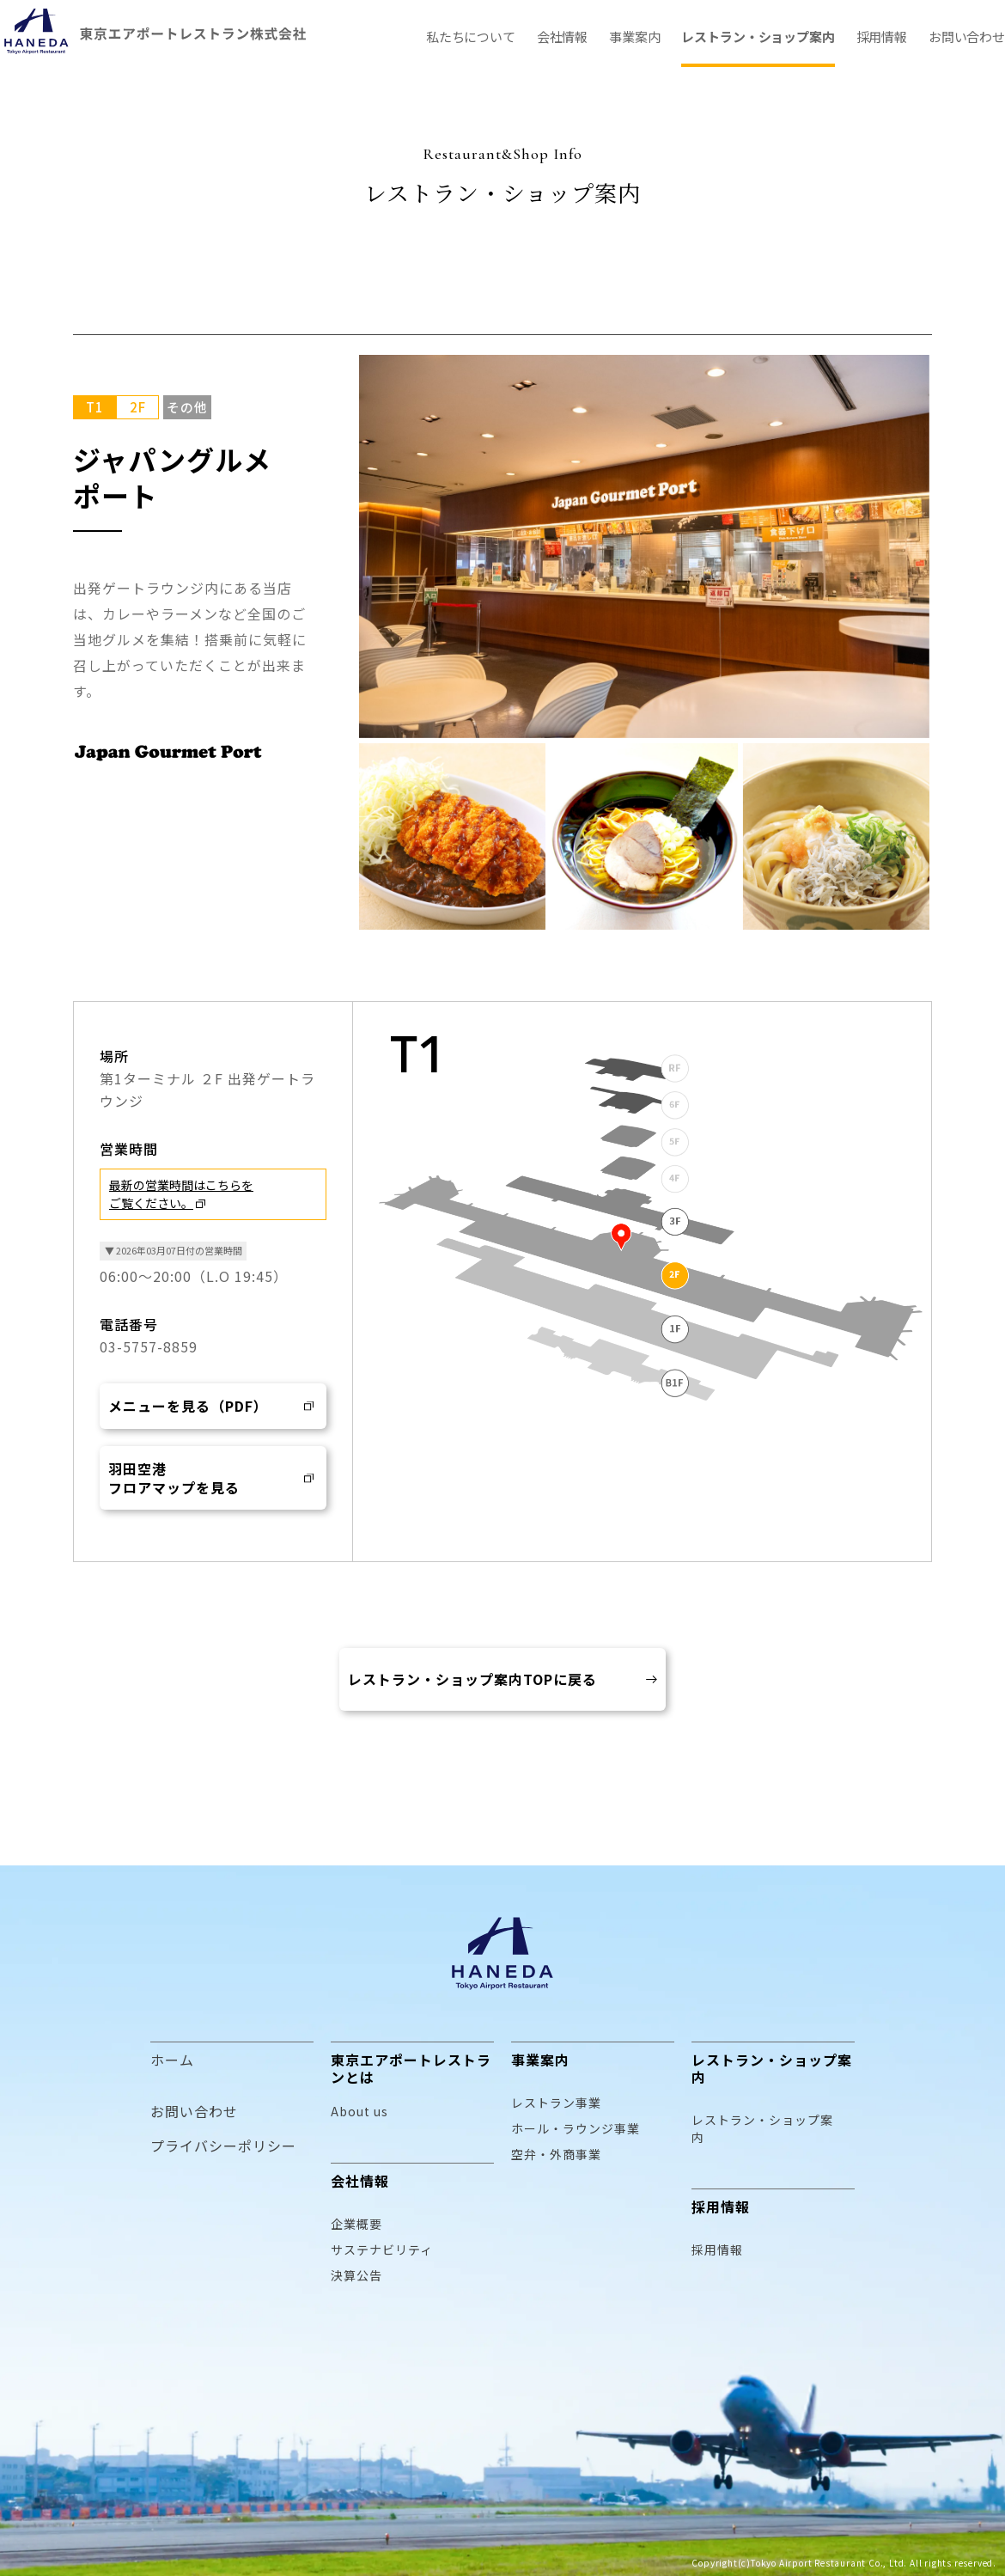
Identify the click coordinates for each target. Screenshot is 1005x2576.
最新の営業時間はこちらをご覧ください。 (181, 1194)
